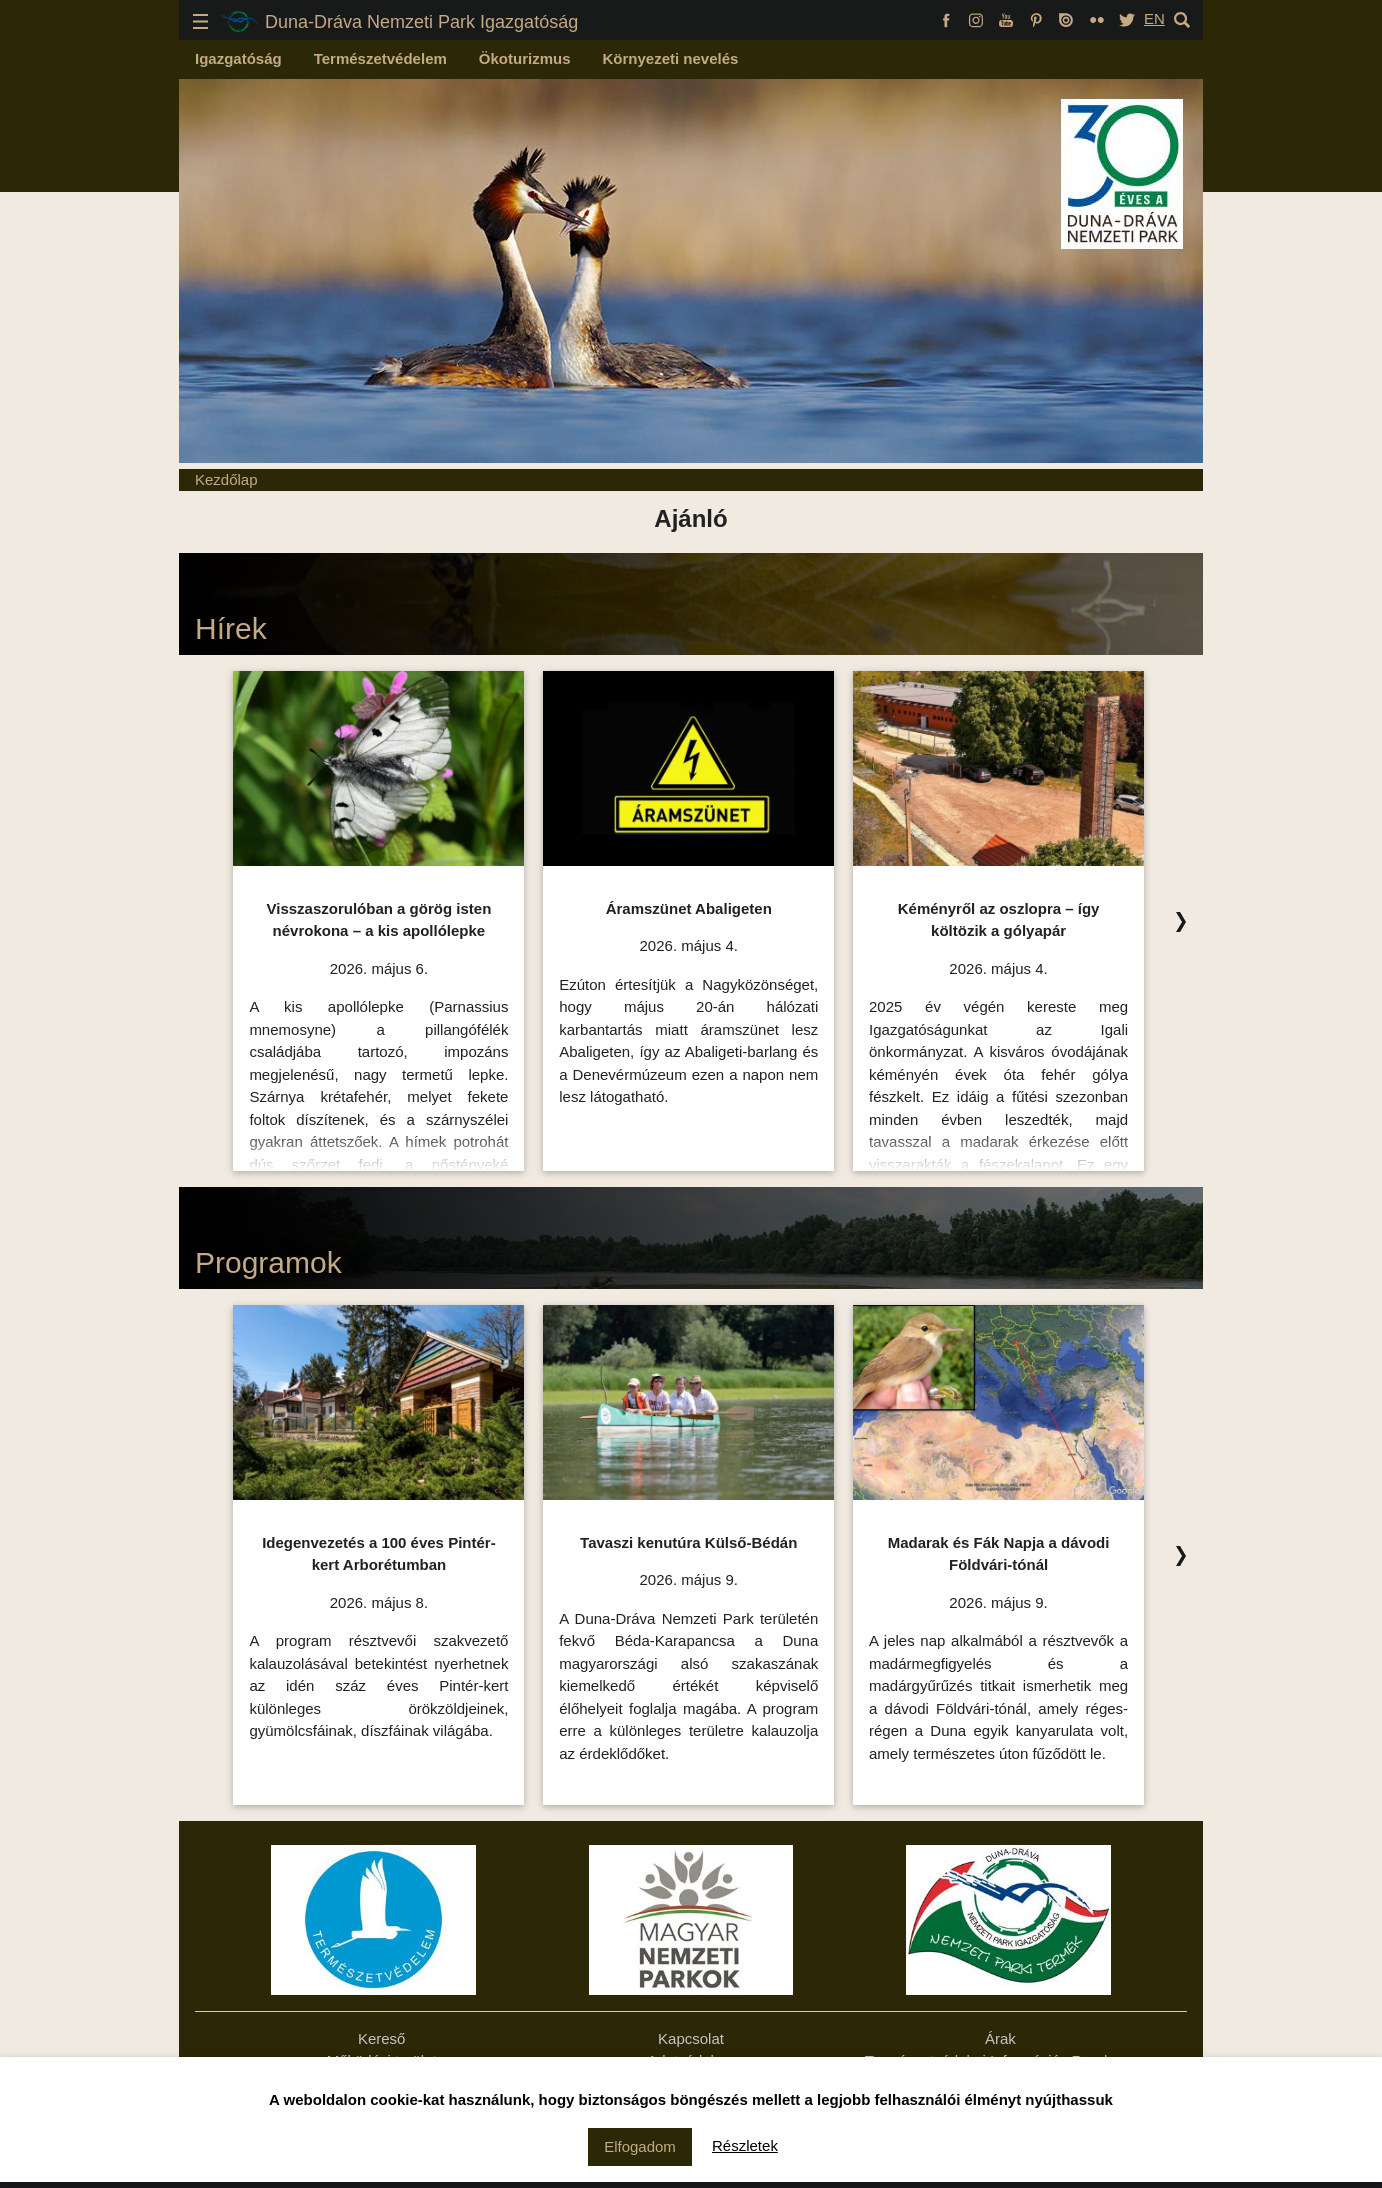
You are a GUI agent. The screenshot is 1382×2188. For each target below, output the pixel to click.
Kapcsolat (691, 2038)
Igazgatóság (238, 58)
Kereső (382, 2038)
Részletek (745, 2145)
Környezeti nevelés (671, 58)
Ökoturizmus (525, 58)
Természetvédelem (380, 58)
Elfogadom (640, 2146)
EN (1154, 18)
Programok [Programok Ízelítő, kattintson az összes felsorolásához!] (268, 1262)
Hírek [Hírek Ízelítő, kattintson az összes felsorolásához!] (231, 628)
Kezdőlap (226, 479)
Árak (1000, 2038)
